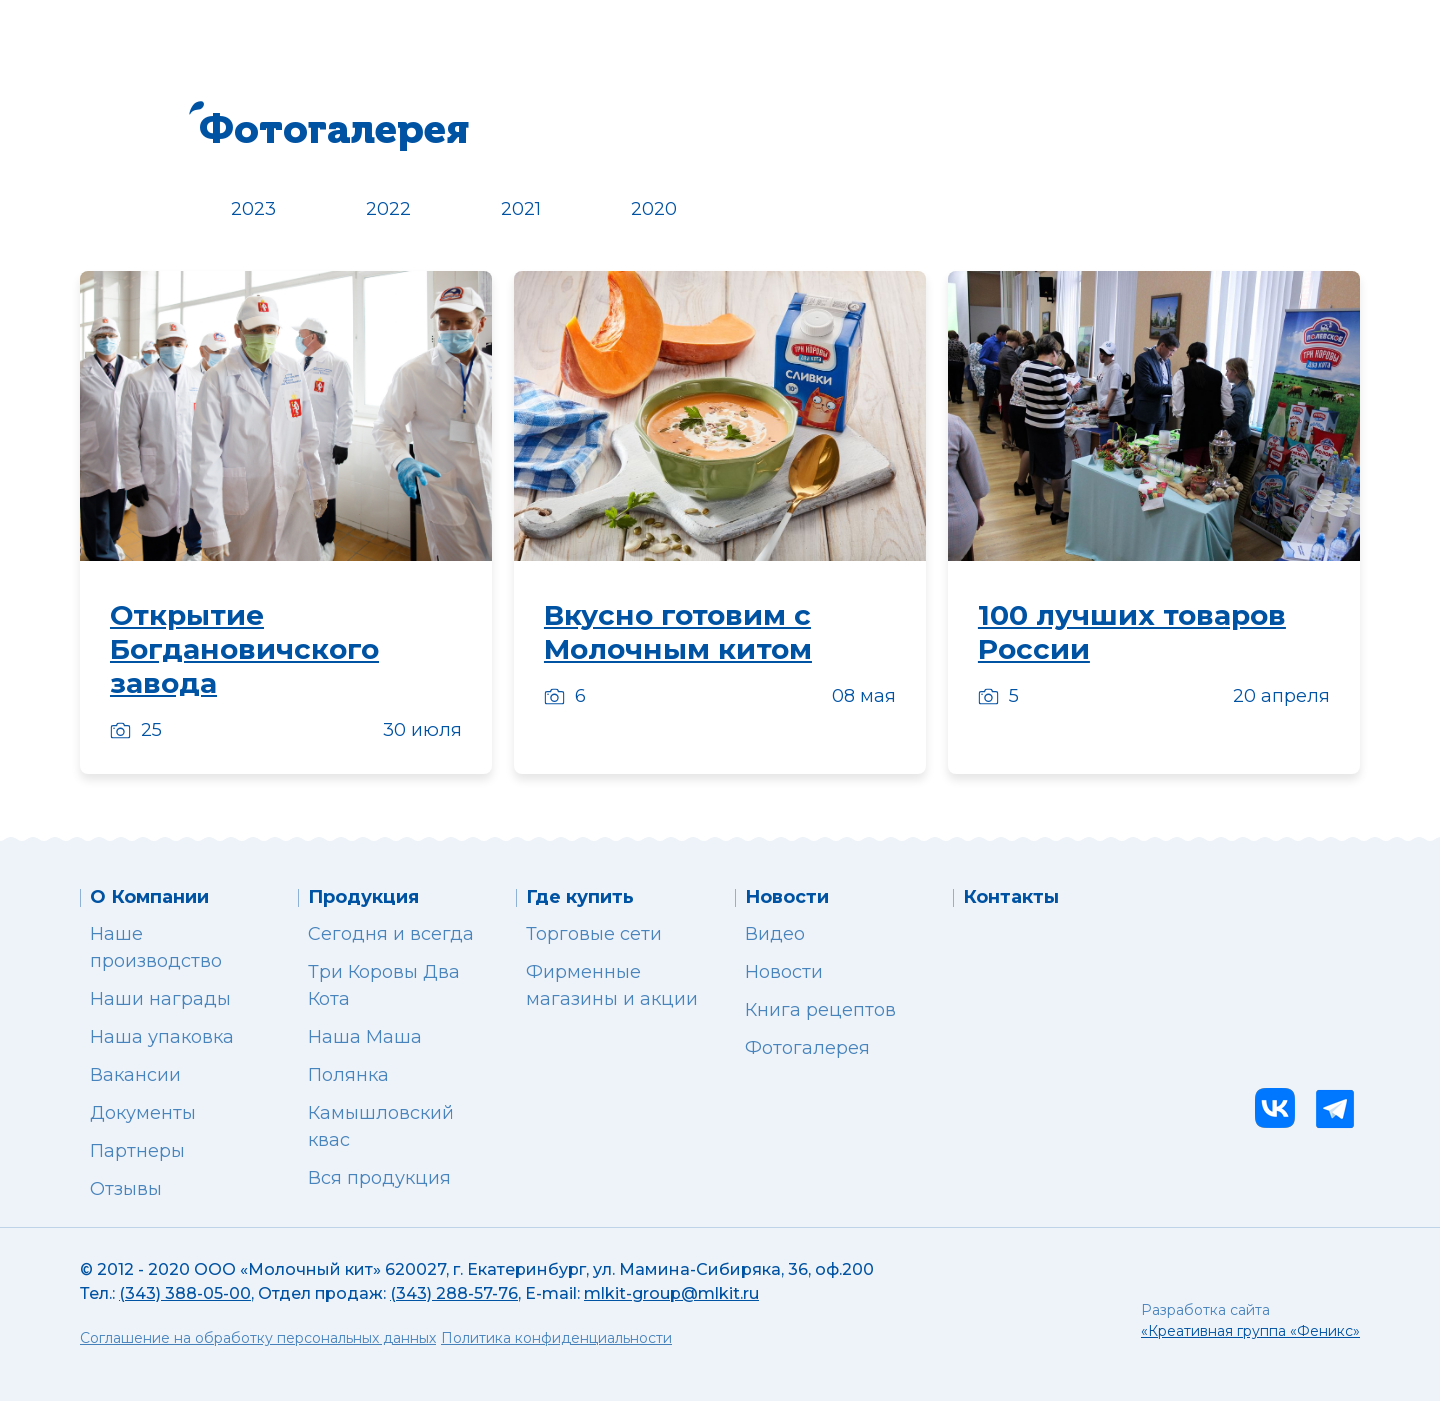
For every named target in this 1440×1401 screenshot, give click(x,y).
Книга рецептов (820, 1010)
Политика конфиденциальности (556, 1338)
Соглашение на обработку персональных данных (258, 1338)
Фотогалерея (807, 1048)
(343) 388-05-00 (185, 1293)
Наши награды (160, 999)
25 (136, 730)
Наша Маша (365, 1037)
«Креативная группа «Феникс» (1250, 1331)
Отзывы (126, 1189)
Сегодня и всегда (391, 934)
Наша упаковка (162, 1037)
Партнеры (137, 1151)
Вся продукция (379, 1178)
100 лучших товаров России (1132, 632)
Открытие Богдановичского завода (244, 648)
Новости (784, 972)
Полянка (348, 1075)
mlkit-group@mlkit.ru (671, 1293)
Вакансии (135, 1075)
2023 (253, 209)
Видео (775, 934)
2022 (388, 209)
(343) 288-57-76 (454, 1293)
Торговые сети (594, 934)
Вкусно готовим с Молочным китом (678, 632)
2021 (521, 209)
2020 (654, 209)
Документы (143, 1113)
